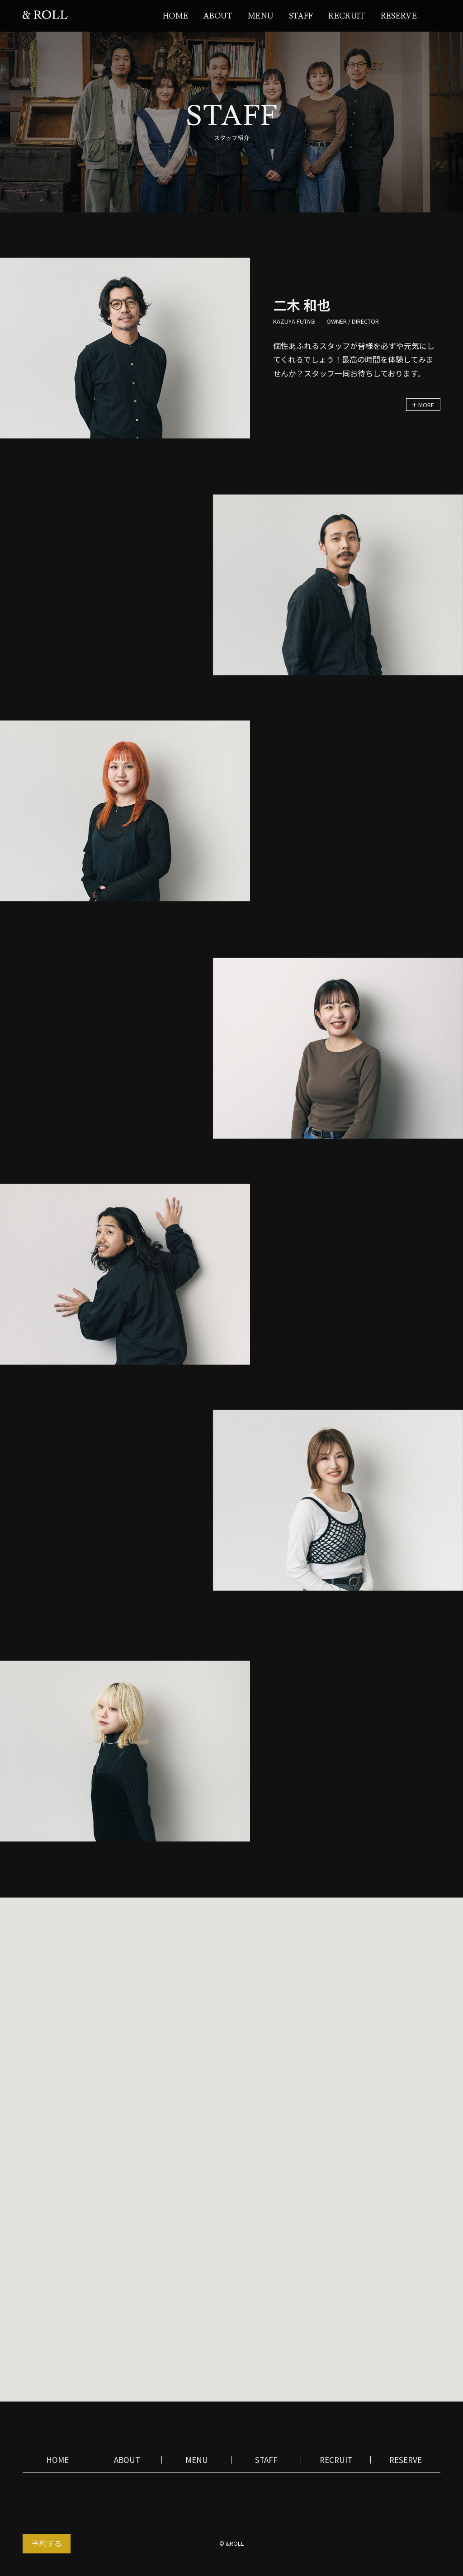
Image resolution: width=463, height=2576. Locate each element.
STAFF (301, 16)
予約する (46, 2543)
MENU (260, 16)
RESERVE (399, 16)
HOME (175, 16)
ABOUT (217, 16)
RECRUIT (346, 16)
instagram (436, 15)
